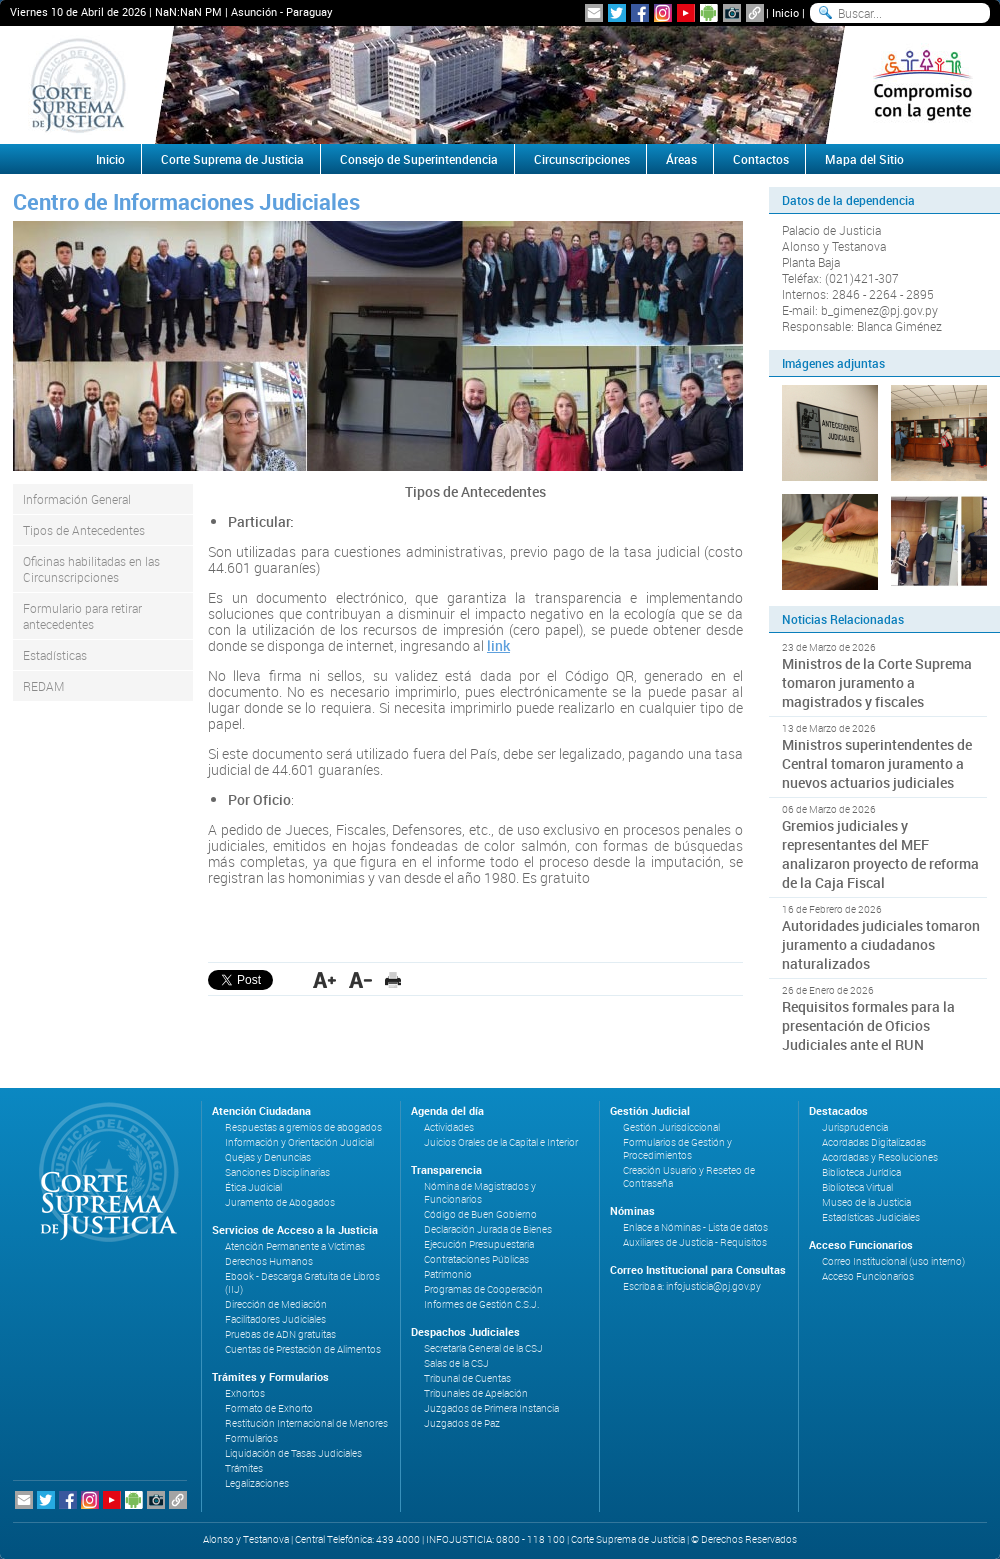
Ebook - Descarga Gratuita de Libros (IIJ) (302, 1283)
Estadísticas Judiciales (871, 1217)
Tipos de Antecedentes (84, 530)
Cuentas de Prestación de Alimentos (303, 1349)
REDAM (43, 686)
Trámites (244, 1468)
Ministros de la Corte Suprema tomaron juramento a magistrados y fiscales (877, 682)
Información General (77, 499)
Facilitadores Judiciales (275, 1319)
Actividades (449, 1127)
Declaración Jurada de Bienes (488, 1229)
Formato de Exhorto (269, 1408)
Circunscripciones (582, 159)
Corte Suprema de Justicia (232, 159)
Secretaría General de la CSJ (483, 1348)
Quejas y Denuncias (268, 1157)
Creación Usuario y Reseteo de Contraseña (689, 1177)
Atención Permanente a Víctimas (295, 1246)
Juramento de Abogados (280, 1202)
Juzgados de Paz (462, 1423)
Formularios (251, 1438)
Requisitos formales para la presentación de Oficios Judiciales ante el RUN (868, 1025)
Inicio (785, 12)
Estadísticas (55, 655)
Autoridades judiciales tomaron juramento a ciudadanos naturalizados (881, 944)
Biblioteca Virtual (857, 1187)
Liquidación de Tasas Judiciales (293, 1453)
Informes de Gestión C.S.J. (481, 1304)
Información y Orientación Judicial (299, 1142)
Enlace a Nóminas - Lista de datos (695, 1227)
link (498, 645)
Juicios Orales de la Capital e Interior (501, 1142)
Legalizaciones (257, 1483)
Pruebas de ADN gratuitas (280, 1334)
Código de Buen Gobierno (480, 1214)
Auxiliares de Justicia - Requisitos (695, 1242)
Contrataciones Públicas (476, 1259)
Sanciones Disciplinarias (277, 1172)
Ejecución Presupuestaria (479, 1244)
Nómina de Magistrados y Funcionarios (480, 1193)
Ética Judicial (253, 1187)
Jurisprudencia (855, 1127)
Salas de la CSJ (456, 1363)
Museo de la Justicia (866, 1202)
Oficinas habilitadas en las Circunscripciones (91, 569)
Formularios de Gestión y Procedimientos (677, 1149)
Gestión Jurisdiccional (671, 1127)
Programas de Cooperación (483, 1289)
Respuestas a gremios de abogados (303, 1127)
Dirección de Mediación (276, 1304)
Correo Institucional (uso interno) (893, 1261)
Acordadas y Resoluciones (880, 1157)
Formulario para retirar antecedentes (82, 616)
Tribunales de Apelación (476, 1393)
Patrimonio (448, 1274)
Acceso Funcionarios (868, 1276)
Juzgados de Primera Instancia (491, 1408)
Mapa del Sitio (864, 159)
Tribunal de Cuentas (467, 1378)
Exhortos (245, 1393)
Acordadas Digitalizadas (874, 1142)
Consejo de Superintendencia (419, 159)
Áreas (681, 159)
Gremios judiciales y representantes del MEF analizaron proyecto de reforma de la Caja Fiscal (880, 854)
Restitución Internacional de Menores (306, 1423)
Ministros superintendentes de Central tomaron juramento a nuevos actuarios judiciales (877, 763)
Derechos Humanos (269, 1261)
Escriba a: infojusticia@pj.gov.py (692, 1286)
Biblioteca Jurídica (861, 1172)
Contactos (761, 159)
